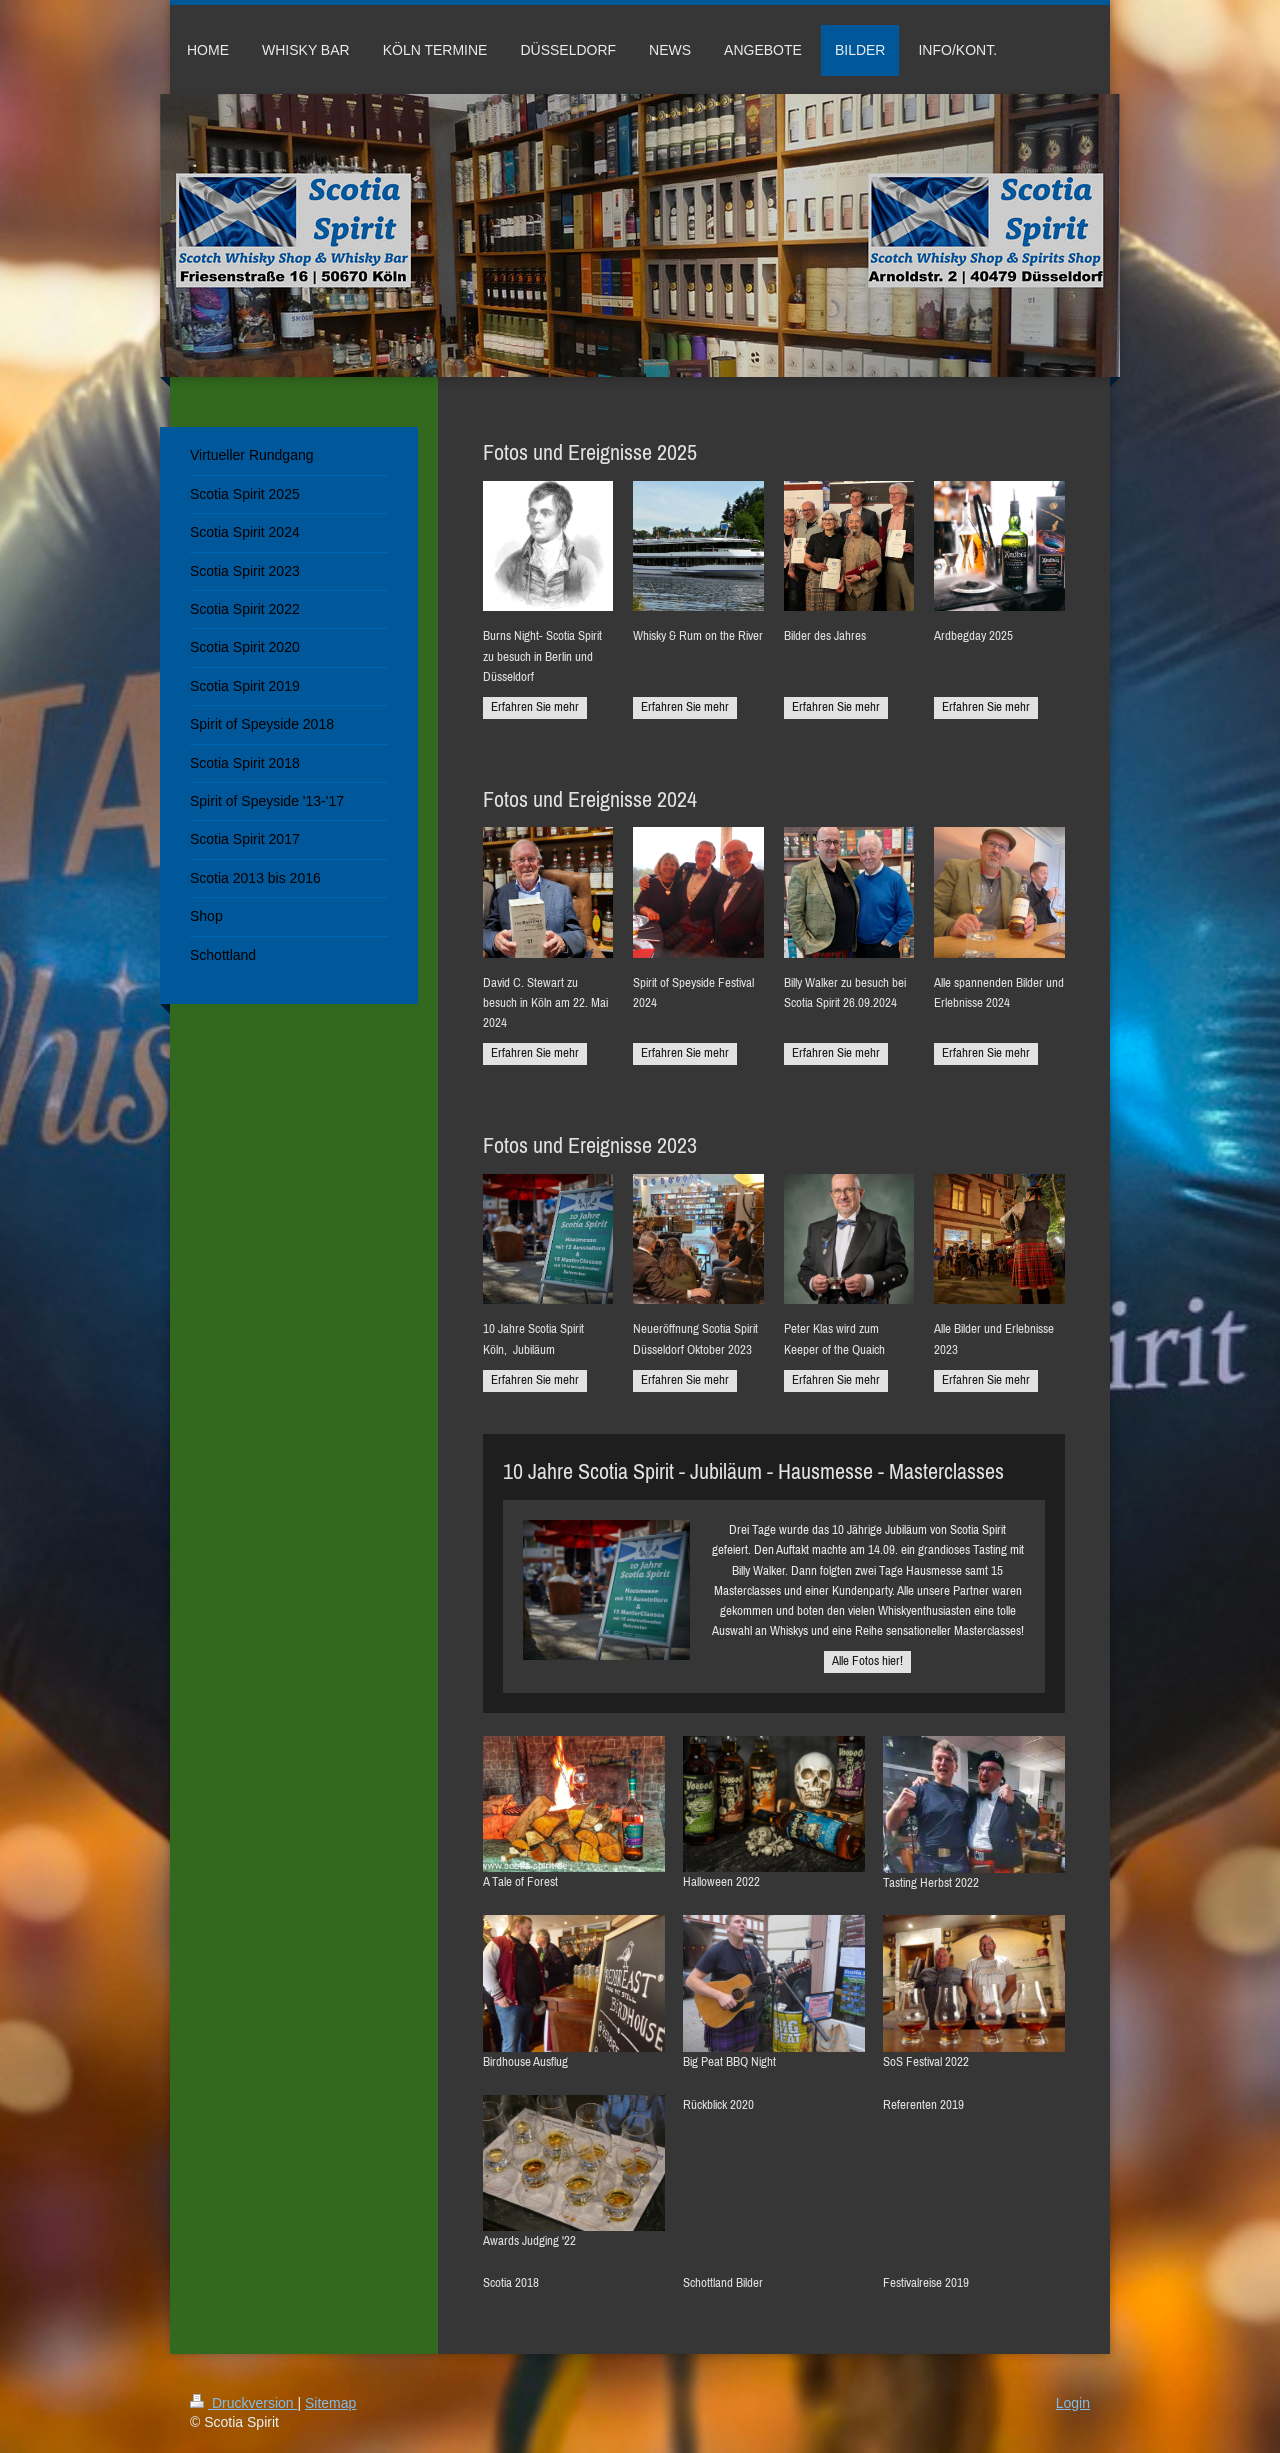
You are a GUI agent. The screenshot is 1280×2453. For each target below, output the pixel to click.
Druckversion (243, 2403)
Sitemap (330, 2403)
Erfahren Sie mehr (535, 706)
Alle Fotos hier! (867, 1660)
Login (1073, 2403)
